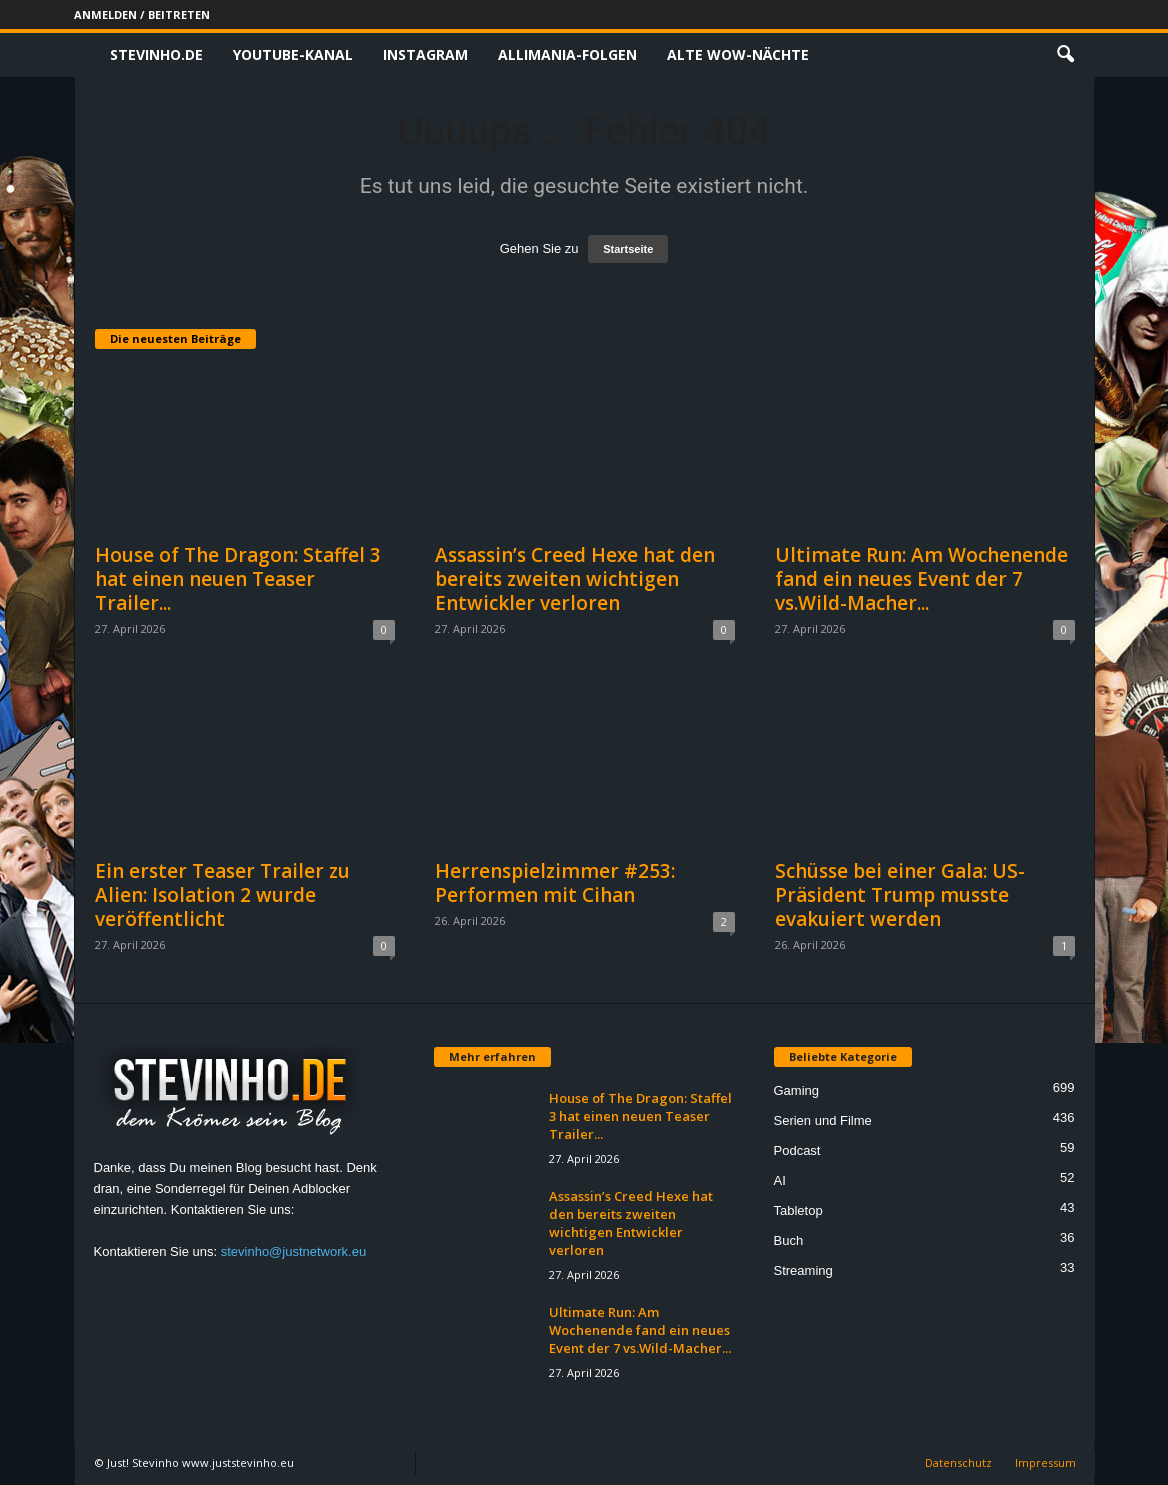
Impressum (1045, 1462)
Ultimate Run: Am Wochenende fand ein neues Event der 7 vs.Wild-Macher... (921, 579)
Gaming (797, 1090)
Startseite (628, 249)
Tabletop (798, 1210)
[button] (1065, 55)
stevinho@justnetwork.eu (293, 1251)
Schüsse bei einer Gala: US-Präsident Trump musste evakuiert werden (900, 895)
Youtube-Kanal (293, 54)
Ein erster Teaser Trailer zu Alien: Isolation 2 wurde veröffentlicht (222, 895)
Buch (789, 1240)
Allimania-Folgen (567, 54)
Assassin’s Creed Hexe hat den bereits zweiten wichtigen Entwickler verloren (575, 579)
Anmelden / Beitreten (142, 14)
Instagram (425, 54)
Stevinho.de (156, 54)
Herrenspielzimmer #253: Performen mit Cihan (555, 883)
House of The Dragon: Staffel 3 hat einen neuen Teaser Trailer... (238, 579)
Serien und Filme (823, 1120)
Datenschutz (958, 1462)
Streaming (803, 1270)
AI (780, 1180)
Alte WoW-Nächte (738, 54)
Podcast (797, 1150)
